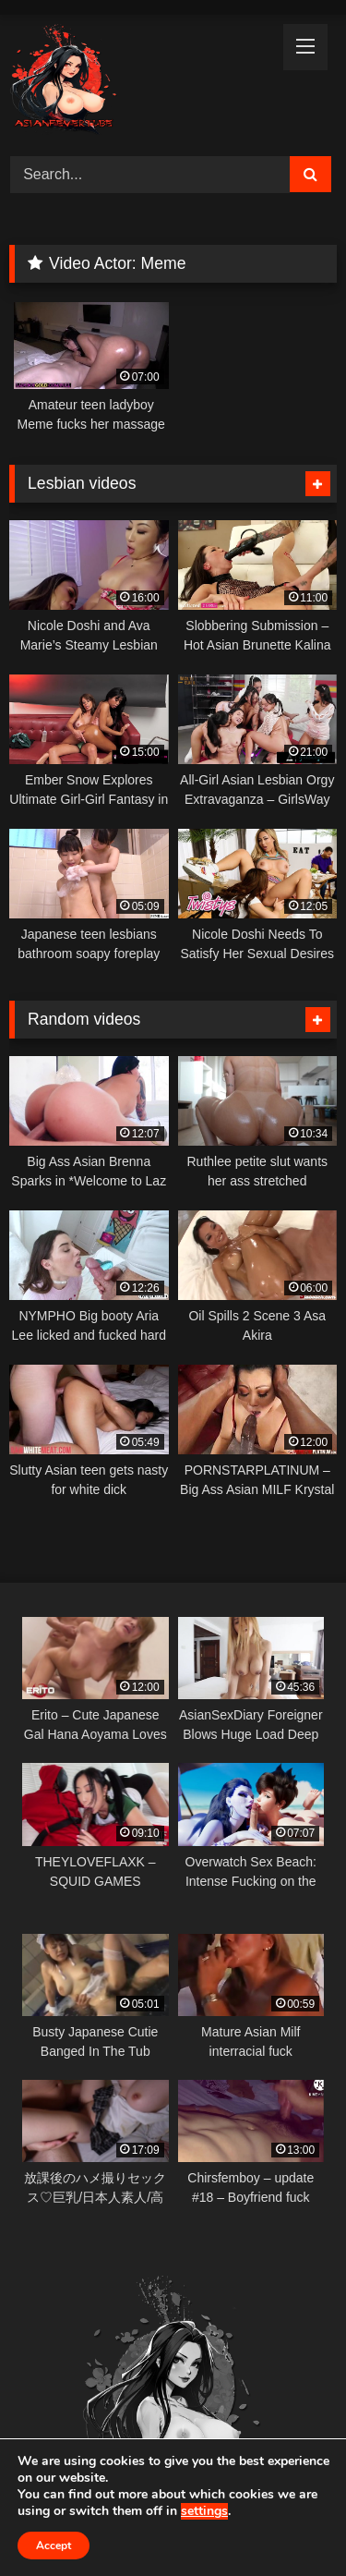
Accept (53, 2545)
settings (204, 2511)
